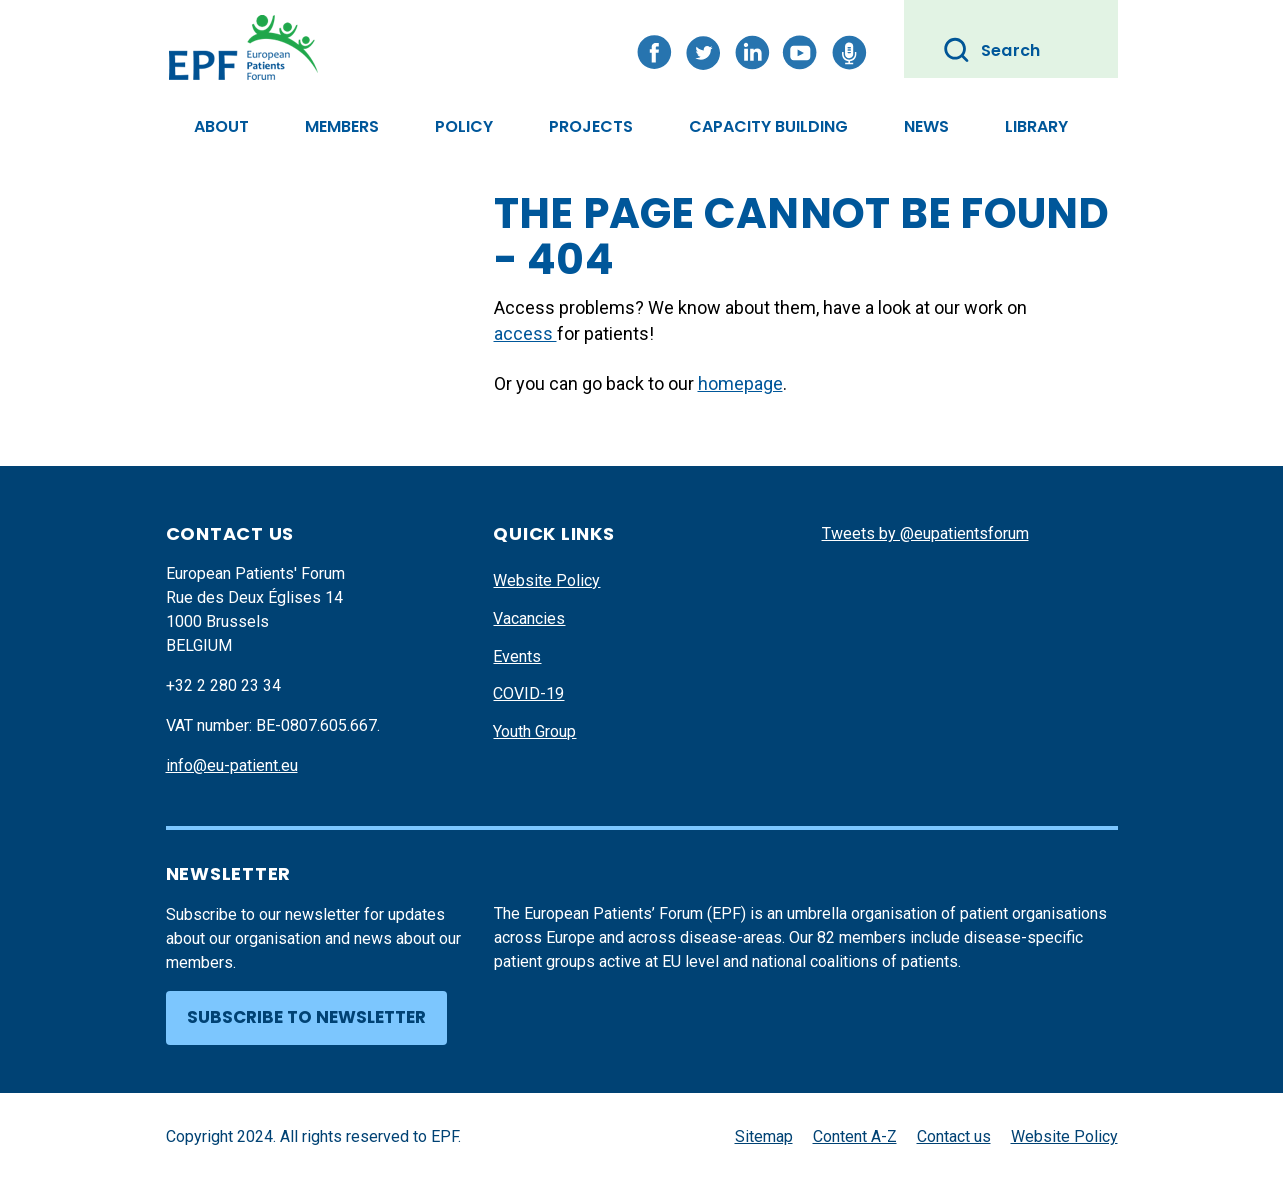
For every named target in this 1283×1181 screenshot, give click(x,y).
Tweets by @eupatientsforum (925, 533)
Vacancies (529, 618)
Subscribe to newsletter (306, 1017)
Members (342, 126)
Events (517, 656)
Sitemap (764, 1136)
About (221, 126)
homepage (740, 383)
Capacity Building (768, 126)
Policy (464, 126)
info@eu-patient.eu (232, 765)
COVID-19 (528, 693)
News (926, 126)
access (525, 333)
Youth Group (534, 731)
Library (1036, 126)
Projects (591, 126)
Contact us (954, 1136)
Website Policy (546, 580)
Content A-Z (855, 1136)
